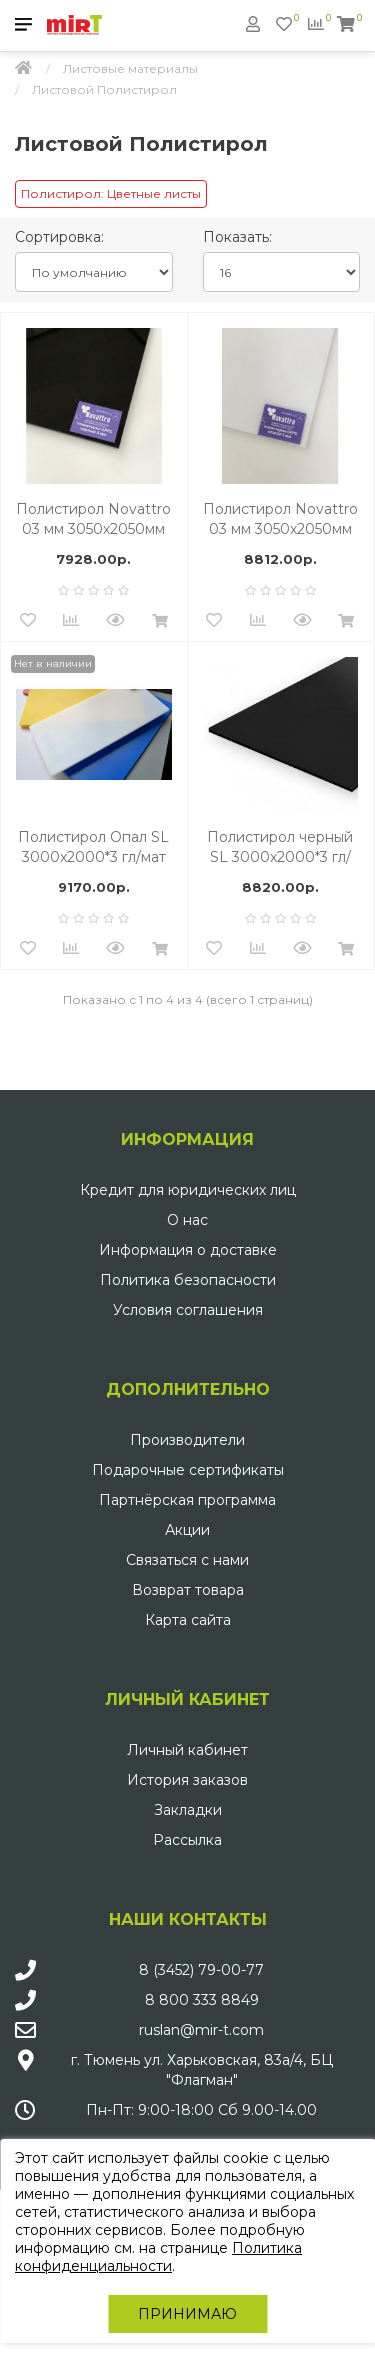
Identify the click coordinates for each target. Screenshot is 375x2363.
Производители (187, 1440)
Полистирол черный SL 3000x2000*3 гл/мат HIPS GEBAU (280, 847)
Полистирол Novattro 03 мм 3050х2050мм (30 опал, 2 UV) (280, 519)
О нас (187, 1220)
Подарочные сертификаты (188, 1470)
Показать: (237, 237)
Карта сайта (188, 1620)
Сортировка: (59, 237)
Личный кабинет (187, 1750)
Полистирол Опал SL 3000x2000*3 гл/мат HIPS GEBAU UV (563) (93, 847)
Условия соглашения (188, 1310)
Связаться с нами (187, 1560)
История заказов (187, 1780)
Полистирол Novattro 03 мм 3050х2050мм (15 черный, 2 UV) (93, 519)
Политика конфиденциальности (158, 2257)
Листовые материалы (130, 68)
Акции (187, 1530)
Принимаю (187, 2314)
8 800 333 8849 (202, 2000)
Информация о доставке (188, 1250)
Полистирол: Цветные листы (111, 193)
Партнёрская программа (187, 1500)
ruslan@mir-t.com (201, 2030)
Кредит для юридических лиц (188, 1190)
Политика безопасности (188, 1280)
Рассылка (187, 1840)
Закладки (188, 1810)
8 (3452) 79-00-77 (201, 1970)
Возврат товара (188, 1590)
